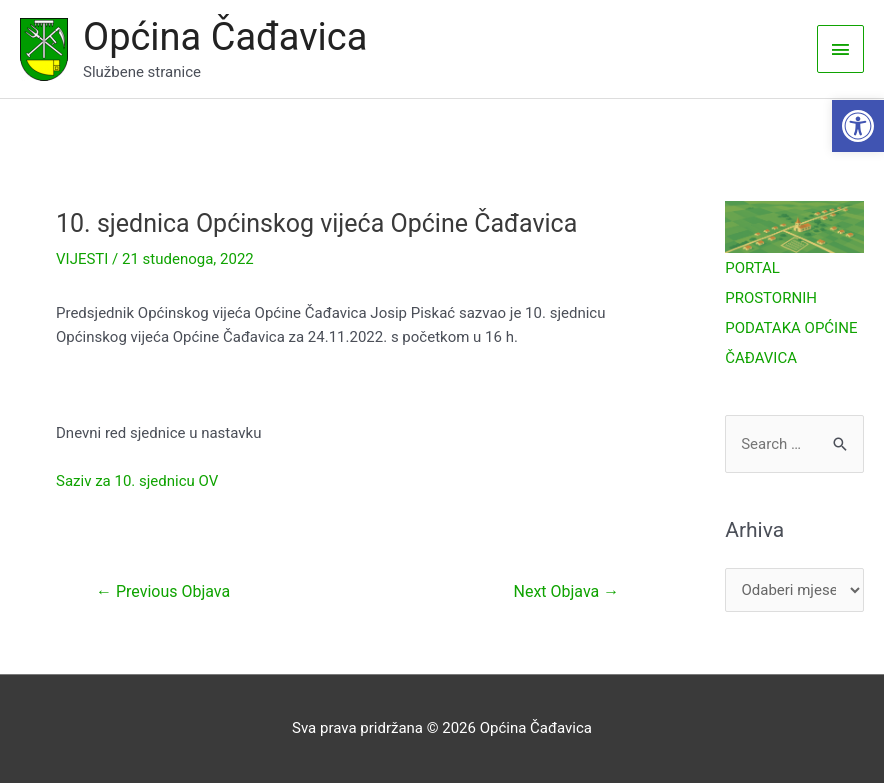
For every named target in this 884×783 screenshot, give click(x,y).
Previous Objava (163, 591)
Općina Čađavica (225, 37)
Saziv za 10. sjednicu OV (137, 481)
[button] (858, 126)
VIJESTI (82, 259)
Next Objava (567, 591)
